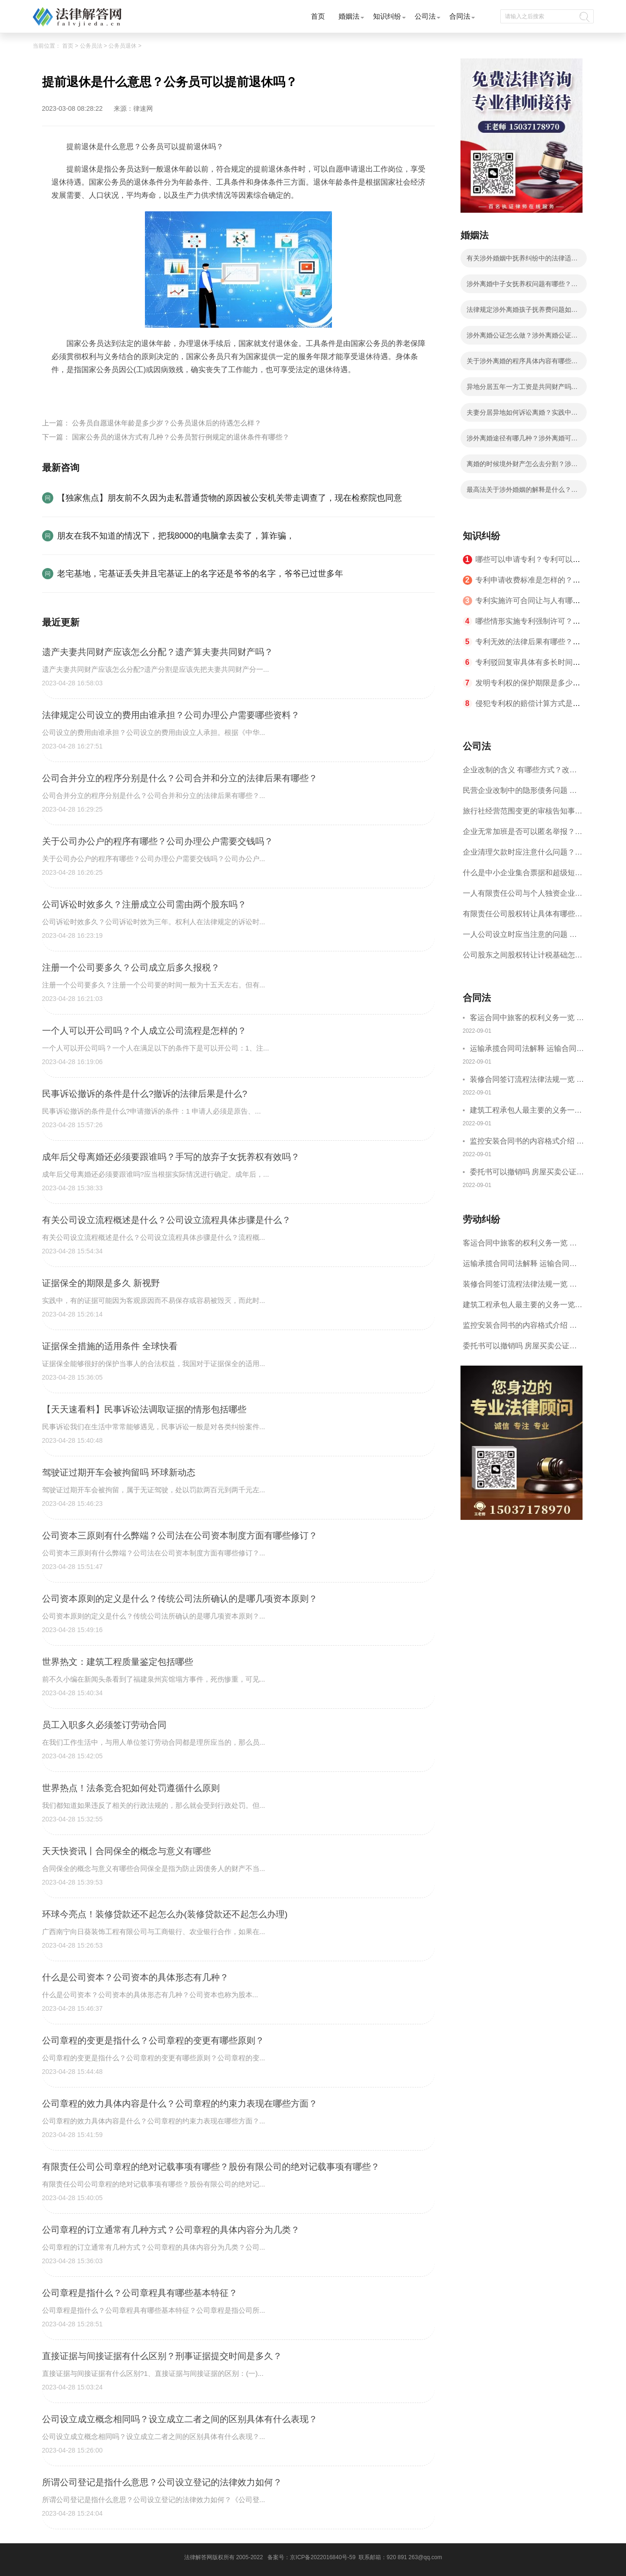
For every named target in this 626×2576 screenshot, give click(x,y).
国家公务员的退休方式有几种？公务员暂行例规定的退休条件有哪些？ (180, 437)
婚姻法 (349, 16)
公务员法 (91, 46)
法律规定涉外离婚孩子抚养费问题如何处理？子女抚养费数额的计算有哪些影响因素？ (522, 312)
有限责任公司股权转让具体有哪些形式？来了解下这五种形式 (523, 917)
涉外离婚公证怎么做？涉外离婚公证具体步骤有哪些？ (522, 338)
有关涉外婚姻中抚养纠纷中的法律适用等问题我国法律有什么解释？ (522, 260)
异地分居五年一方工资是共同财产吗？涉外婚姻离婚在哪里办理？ (522, 389)
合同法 (459, 16)
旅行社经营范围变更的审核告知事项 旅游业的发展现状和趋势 (523, 814)
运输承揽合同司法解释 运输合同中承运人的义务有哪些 (527, 1049)
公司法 (425, 16)
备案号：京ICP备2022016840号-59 (311, 2557)
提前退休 (91, 392)
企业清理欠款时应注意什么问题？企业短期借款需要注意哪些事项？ (523, 855)
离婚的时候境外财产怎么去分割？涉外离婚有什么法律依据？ (522, 466)
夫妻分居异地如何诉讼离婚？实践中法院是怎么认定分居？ (522, 415)
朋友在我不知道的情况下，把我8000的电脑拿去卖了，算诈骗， (176, 535)
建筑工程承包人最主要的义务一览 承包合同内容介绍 (526, 1111)
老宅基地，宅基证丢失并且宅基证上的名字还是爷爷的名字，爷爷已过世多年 (200, 573)
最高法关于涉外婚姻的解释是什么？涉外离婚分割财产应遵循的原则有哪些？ (522, 492)
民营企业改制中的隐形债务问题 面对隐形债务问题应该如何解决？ (520, 793)
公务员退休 (122, 46)
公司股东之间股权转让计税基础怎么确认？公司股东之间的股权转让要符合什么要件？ (523, 958)
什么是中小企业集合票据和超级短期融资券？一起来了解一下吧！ (523, 876)
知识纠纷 (387, 16)
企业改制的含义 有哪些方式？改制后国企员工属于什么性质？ (520, 773)
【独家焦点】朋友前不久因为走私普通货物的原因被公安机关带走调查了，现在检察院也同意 (229, 498)
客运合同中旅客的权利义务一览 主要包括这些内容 (527, 1019)
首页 (318, 16)
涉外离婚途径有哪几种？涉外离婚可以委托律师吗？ (522, 440)
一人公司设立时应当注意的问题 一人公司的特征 (520, 937)
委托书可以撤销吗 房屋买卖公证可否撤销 (527, 1173)
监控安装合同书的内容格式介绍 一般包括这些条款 (527, 1142)
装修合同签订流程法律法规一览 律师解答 (527, 1080)
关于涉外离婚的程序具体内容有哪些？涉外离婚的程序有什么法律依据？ (522, 363)
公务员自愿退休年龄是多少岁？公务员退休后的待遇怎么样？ (166, 423)
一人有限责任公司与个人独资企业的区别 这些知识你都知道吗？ (523, 896)
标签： (62, 392)
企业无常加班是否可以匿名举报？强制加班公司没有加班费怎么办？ (523, 834)
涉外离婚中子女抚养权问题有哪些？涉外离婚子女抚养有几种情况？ (522, 286)
